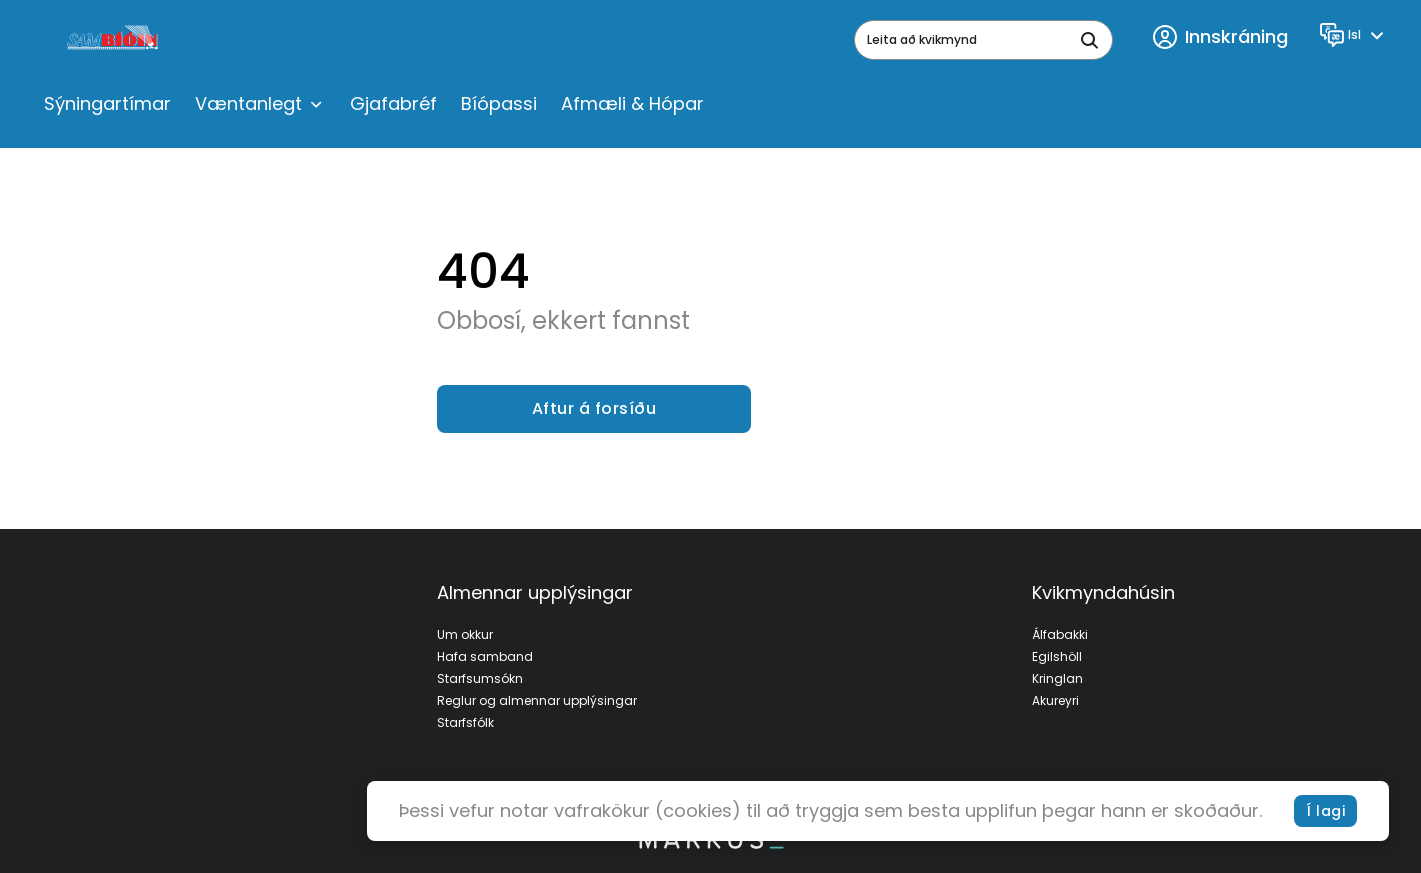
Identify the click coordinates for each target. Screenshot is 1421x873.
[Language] (1354, 35)
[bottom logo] (711, 844)
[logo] (114, 40)
